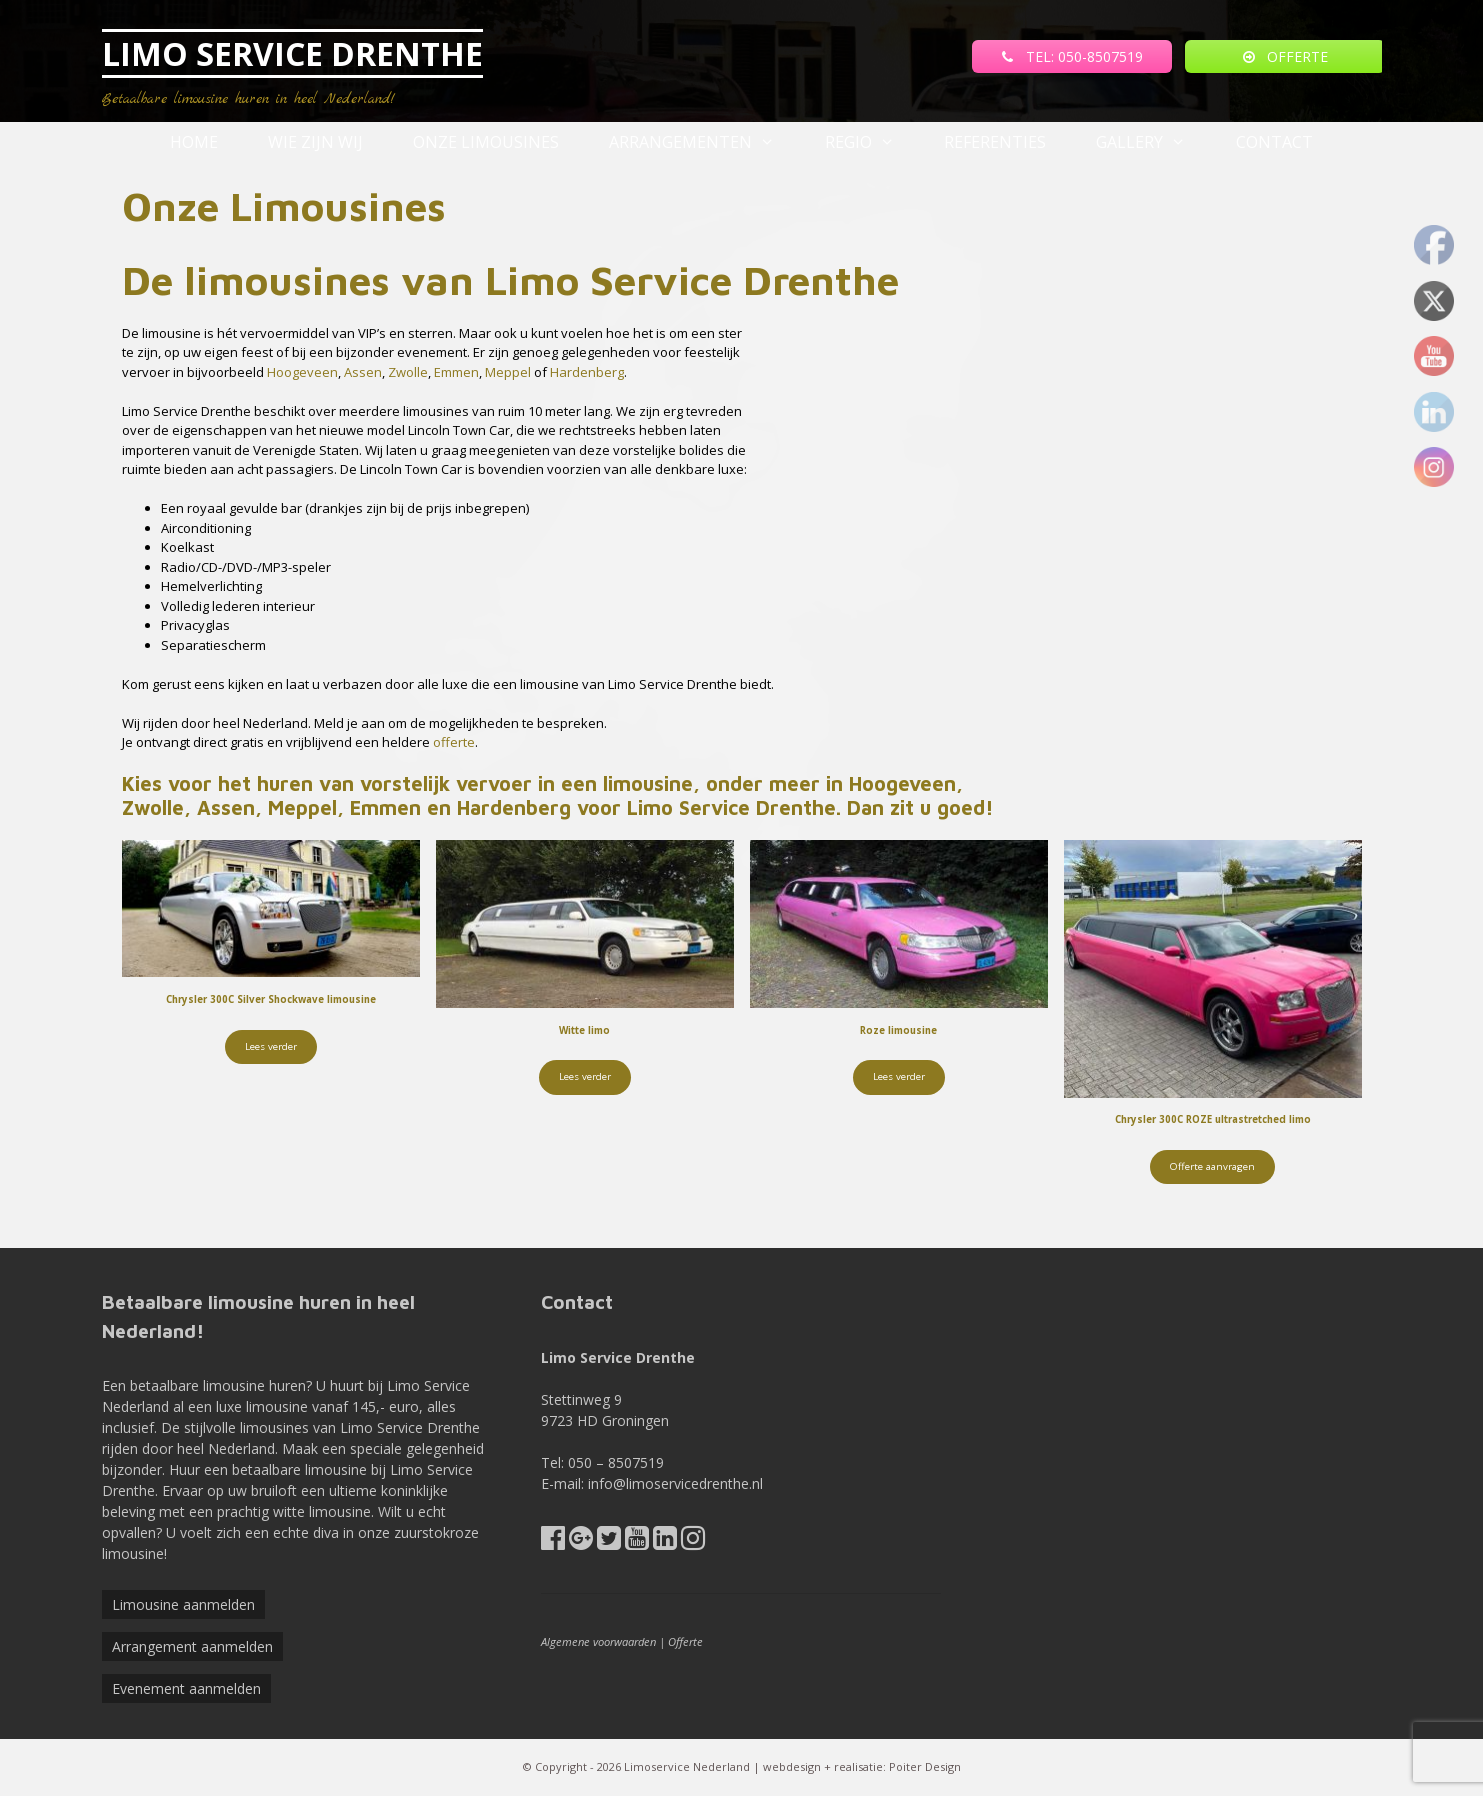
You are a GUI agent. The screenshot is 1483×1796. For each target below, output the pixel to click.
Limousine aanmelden (183, 1604)
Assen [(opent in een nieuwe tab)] (363, 372)
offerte (454, 742)
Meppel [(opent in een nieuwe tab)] (509, 372)
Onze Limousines (486, 142)
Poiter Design (925, 1766)
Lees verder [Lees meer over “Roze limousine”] (899, 1076)
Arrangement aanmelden (192, 1646)
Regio (872, 142)
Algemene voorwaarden (598, 1641)
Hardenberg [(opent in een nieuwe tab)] (587, 372)
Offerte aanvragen (1212, 1166)
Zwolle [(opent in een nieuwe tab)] (408, 372)
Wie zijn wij (315, 142)
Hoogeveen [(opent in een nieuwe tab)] (302, 372)
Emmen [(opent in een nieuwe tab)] (456, 372)
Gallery (1153, 142)
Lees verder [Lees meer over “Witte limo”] (585, 1076)
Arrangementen (704, 142)
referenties (995, 142)
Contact (1274, 142)
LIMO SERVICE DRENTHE (292, 53)
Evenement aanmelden (186, 1688)
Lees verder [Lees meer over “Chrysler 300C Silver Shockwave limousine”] (271, 1046)
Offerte (685, 1641)
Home (194, 142)
